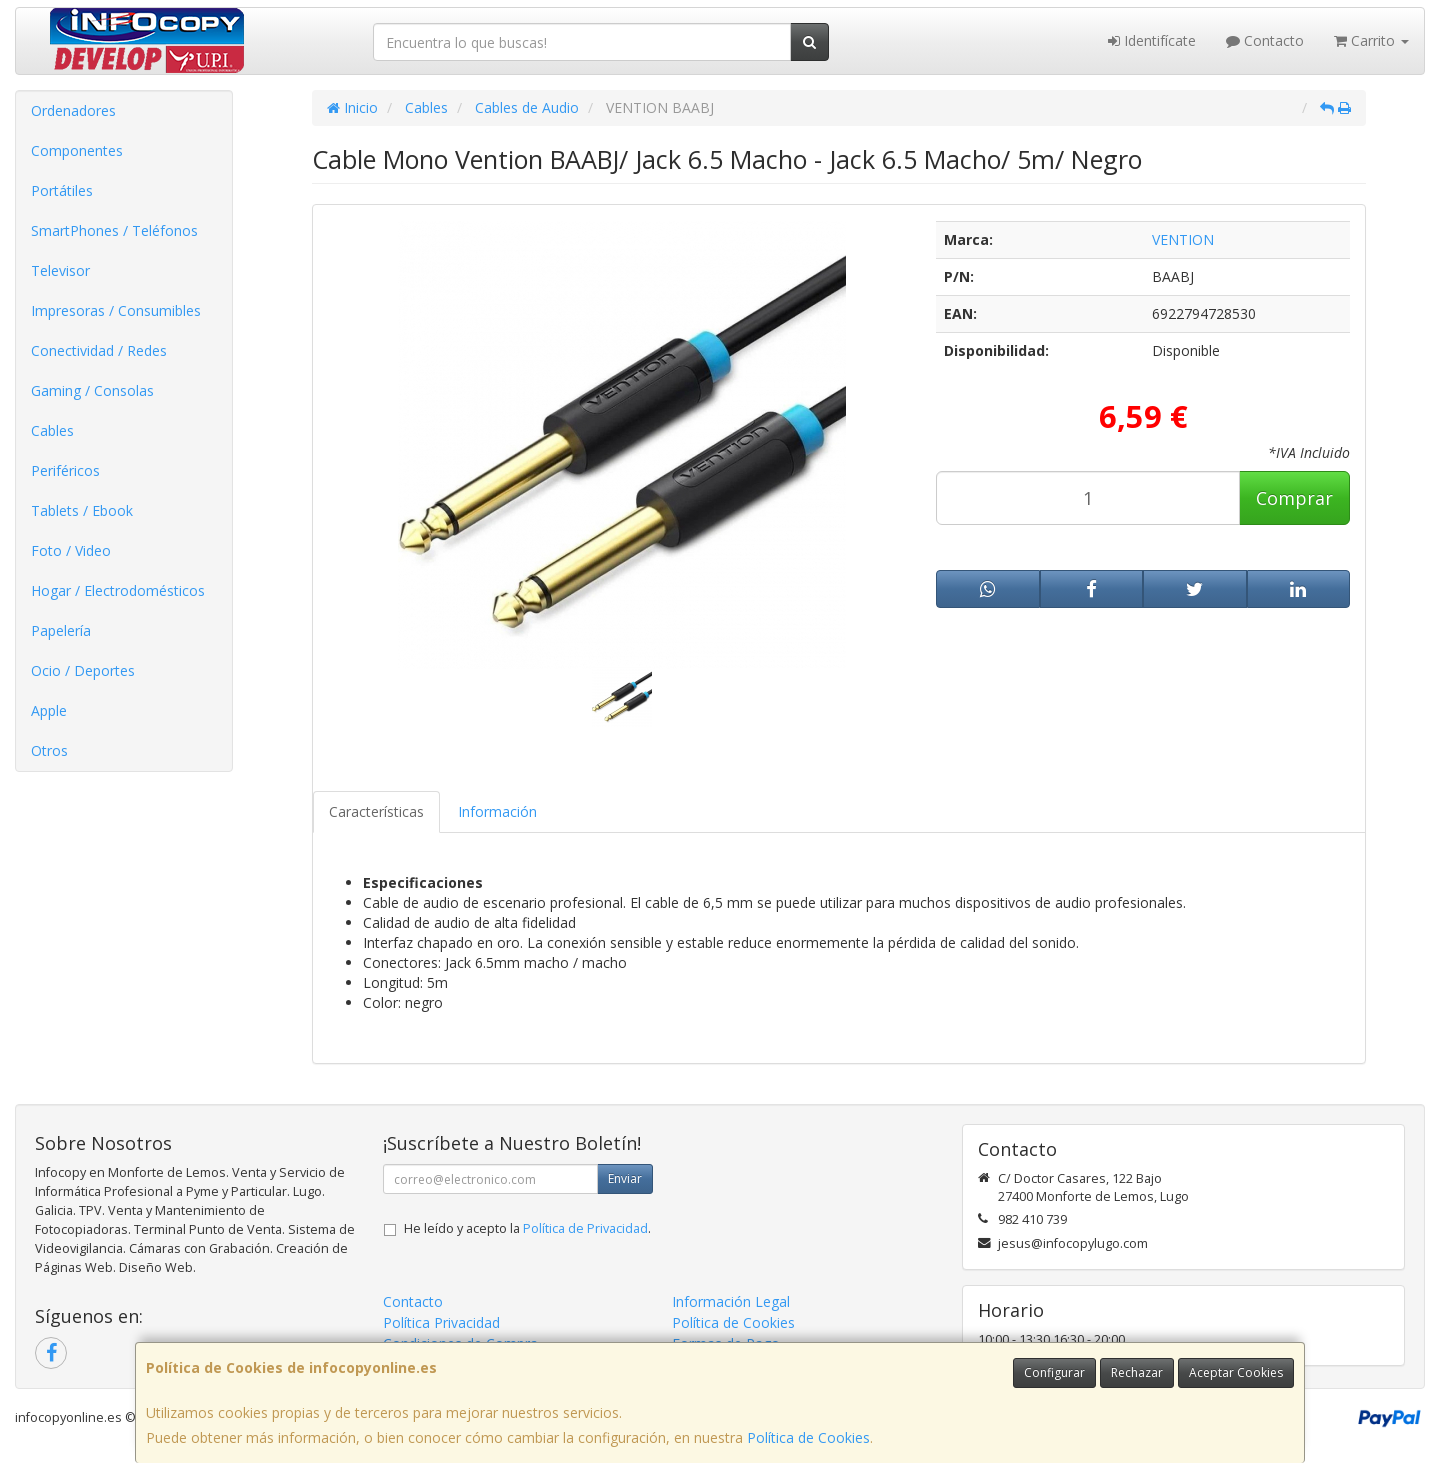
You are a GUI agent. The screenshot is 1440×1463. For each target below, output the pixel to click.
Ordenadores (73, 110)
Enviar (625, 1178)
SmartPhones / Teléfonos (114, 230)
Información (497, 811)
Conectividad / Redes (99, 350)
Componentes (77, 150)
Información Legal (731, 1301)
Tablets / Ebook (82, 510)
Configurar (1054, 1372)
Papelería (61, 630)
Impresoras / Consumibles (116, 310)
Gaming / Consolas (92, 390)
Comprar (1294, 498)
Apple (49, 710)
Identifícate (1152, 40)
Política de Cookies (808, 1437)
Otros (49, 750)
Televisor (60, 270)
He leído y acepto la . (527, 1228)
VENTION (1183, 239)
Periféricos (65, 470)
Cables (52, 430)
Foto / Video (71, 550)
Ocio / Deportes (83, 670)
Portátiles (62, 190)
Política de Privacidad (585, 1228)
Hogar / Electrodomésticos (118, 590)
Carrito (1371, 40)
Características (376, 811)
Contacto (1265, 40)
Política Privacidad (441, 1322)
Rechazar (1137, 1372)
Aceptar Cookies (1236, 1372)
